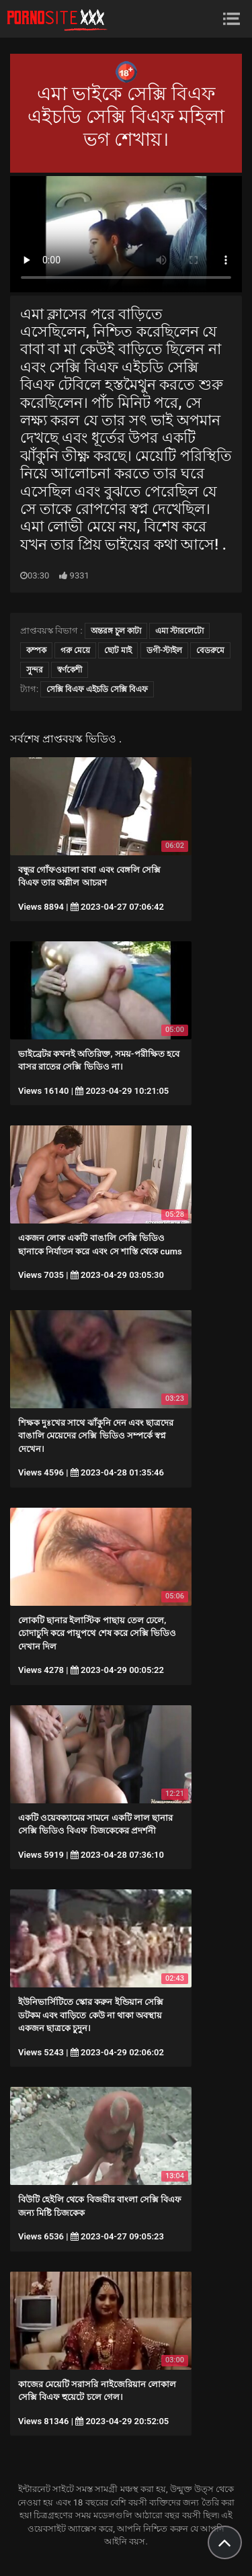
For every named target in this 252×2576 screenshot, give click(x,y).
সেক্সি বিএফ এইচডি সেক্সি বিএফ (97, 689)
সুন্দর (34, 670)
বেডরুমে (210, 650)
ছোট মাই (118, 650)
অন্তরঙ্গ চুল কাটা (116, 631)
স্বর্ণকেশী (69, 670)
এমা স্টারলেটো (179, 631)
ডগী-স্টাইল (164, 650)
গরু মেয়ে (75, 650)
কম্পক (36, 650)
